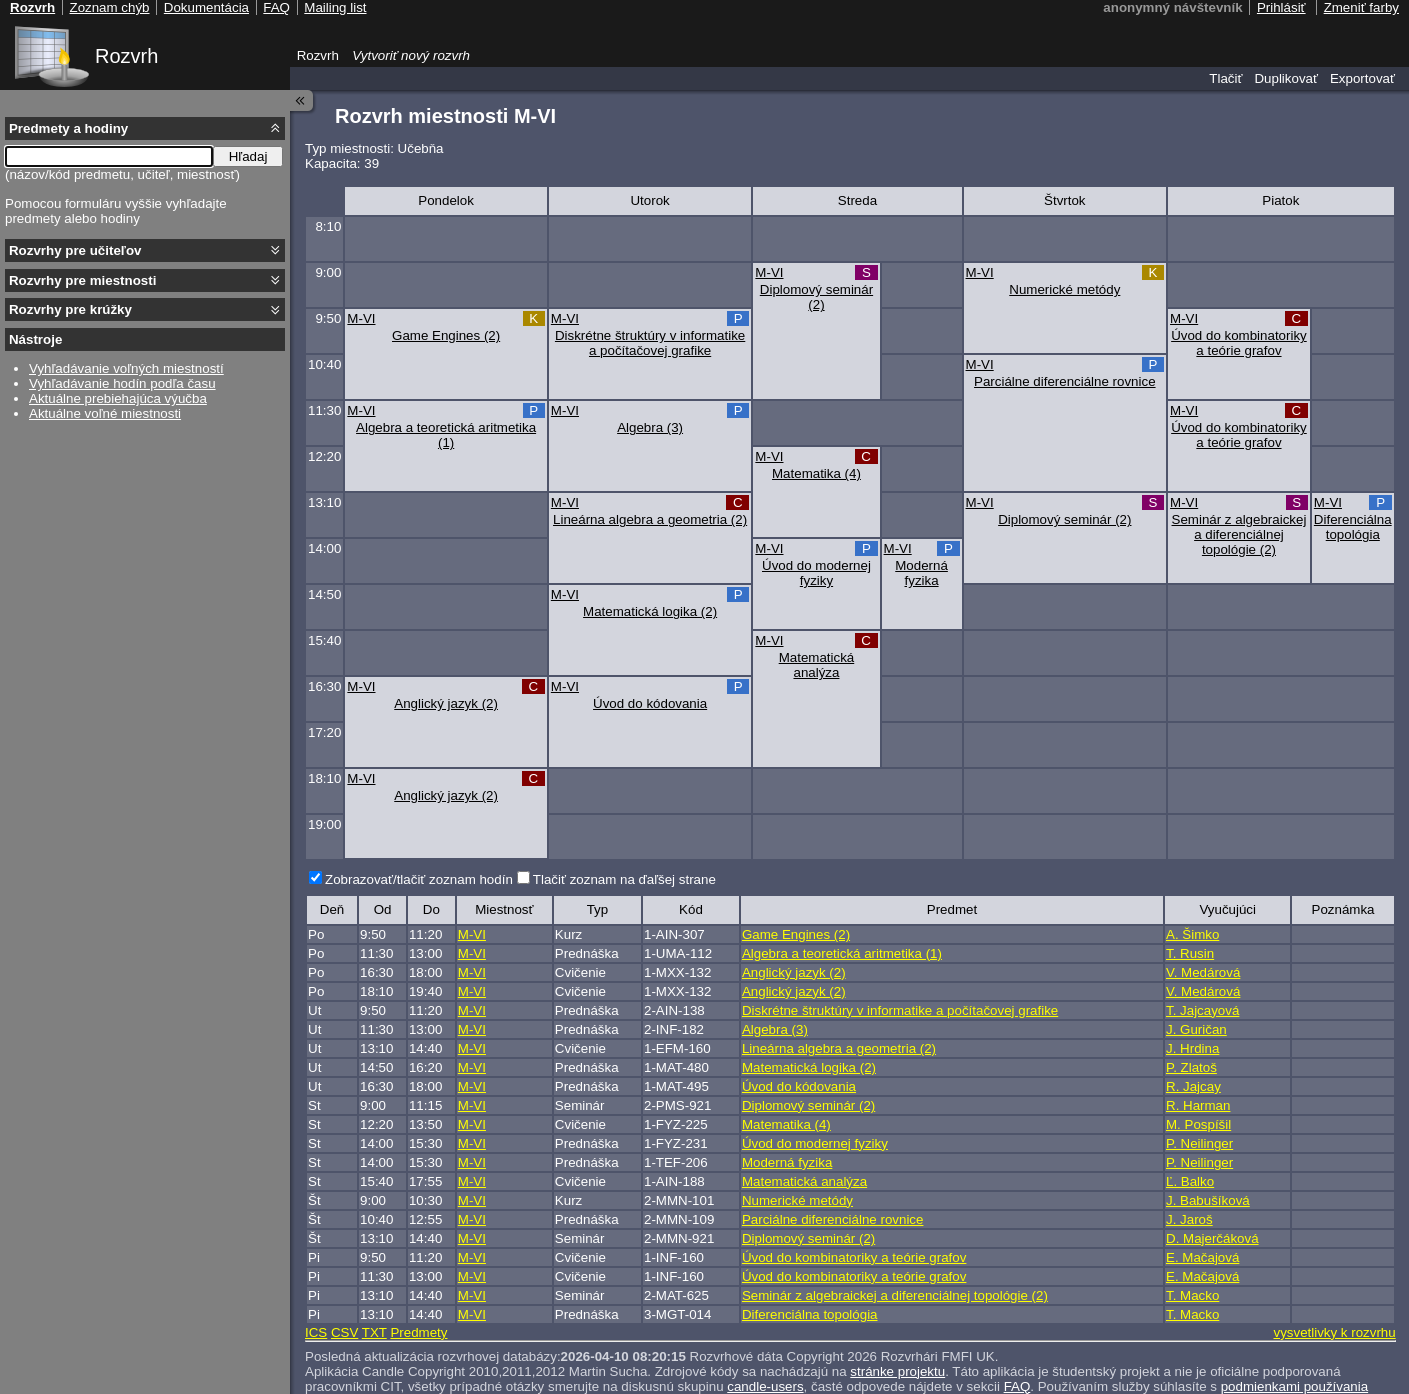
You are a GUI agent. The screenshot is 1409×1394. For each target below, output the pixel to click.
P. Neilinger (1199, 1143)
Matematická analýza (817, 665)
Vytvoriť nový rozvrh (411, 55)
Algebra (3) (650, 427)
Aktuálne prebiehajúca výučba (118, 398)
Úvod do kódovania (650, 703)
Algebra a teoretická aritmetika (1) (446, 435)
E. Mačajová (1202, 1257)
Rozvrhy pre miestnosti (82, 280)
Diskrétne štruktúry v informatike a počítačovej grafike (650, 343)
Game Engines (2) (446, 335)
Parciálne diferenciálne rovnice (1065, 381)
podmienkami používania (1294, 1386)
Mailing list (335, 7)
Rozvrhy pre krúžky (70, 309)
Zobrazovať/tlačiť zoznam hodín (419, 879)
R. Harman (1198, 1105)
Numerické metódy (1064, 289)
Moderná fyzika (921, 573)
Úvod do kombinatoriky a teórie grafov (1239, 343)
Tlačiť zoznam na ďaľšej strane (624, 879)
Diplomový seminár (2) (816, 297)
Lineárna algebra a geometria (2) (650, 519)
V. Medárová (1203, 972)
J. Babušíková (1208, 1200)
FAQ (1017, 1386)
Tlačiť (1225, 78)
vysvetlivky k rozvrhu (1334, 1332)
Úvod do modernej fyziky (816, 573)
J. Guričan (1196, 1029)
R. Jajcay (1193, 1086)
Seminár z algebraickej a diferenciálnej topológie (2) (1239, 534)
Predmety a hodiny (68, 128)
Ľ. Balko (1190, 1181)
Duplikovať (1286, 78)
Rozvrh (126, 56)
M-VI (769, 272)
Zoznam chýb (109, 7)
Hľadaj (248, 156)
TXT (374, 1332)
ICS (316, 1332)
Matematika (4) (816, 473)
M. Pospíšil (1198, 1124)
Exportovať (1362, 78)
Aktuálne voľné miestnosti (105, 413)
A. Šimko (1192, 934)
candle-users (765, 1386)
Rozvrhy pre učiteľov (75, 250)
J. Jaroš (1189, 1219)
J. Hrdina (1192, 1048)
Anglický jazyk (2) (446, 703)
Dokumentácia (206, 7)
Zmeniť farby (1361, 7)
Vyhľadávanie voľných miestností (126, 368)
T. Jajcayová (1202, 1010)
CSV (344, 1332)
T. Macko (1192, 1295)
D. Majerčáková (1212, 1238)
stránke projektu (897, 1371)
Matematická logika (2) (650, 611)
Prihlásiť (1281, 7)
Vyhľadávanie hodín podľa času (122, 383)
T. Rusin (1190, 953)
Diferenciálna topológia (1353, 527)
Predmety (418, 1332)
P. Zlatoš (1191, 1067)
